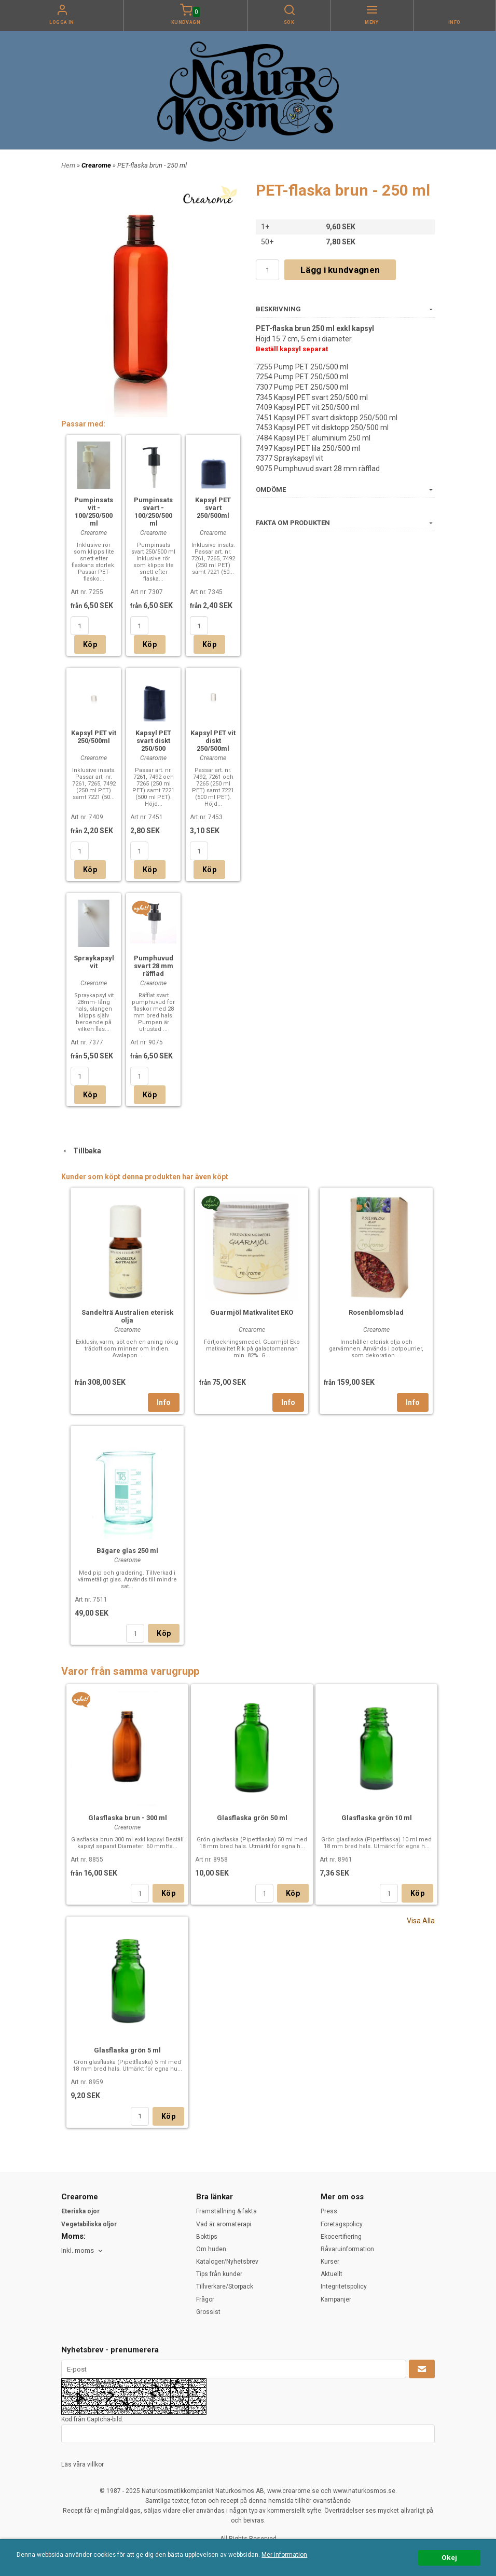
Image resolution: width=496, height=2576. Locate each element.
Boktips (206, 2236)
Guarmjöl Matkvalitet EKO (251, 1312)
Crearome (97, 165)
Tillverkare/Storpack (224, 2286)
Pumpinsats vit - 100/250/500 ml (93, 511)
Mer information (284, 2554)
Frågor (205, 2299)
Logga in (61, 22)
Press (329, 2211)
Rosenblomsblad (376, 1312)
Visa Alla (421, 1921)
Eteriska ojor (80, 2211)
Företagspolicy (342, 2224)
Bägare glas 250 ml (127, 1550)
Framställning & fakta (226, 2211)
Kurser (330, 2261)
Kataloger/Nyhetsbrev (227, 2261)
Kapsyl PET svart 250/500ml (213, 507)
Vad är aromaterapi (223, 2224)
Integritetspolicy (344, 2286)
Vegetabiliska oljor (89, 2224)
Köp (90, 644)
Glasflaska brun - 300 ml (127, 1818)
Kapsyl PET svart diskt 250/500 (153, 740)
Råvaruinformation (347, 2249)
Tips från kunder (219, 2274)
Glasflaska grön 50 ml (252, 1818)
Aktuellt (331, 2274)
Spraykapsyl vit (94, 962)
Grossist (208, 2312)
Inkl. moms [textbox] (77, 2250)
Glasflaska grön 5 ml (127, 2050)
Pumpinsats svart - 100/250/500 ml (153, 511)
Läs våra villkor (82, 2464)
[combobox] (82, 2251)
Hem (68, 165)
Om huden (211, 2249)
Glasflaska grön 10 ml (376, 1818)
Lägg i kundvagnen (340, 270)
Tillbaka (81, 1151)
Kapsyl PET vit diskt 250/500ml (213, 740)
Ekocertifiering (341, 2236)
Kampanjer (336, 2299)
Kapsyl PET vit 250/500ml (93, 737)
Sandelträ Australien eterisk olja (127, 1316)
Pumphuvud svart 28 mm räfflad (153, 965)
